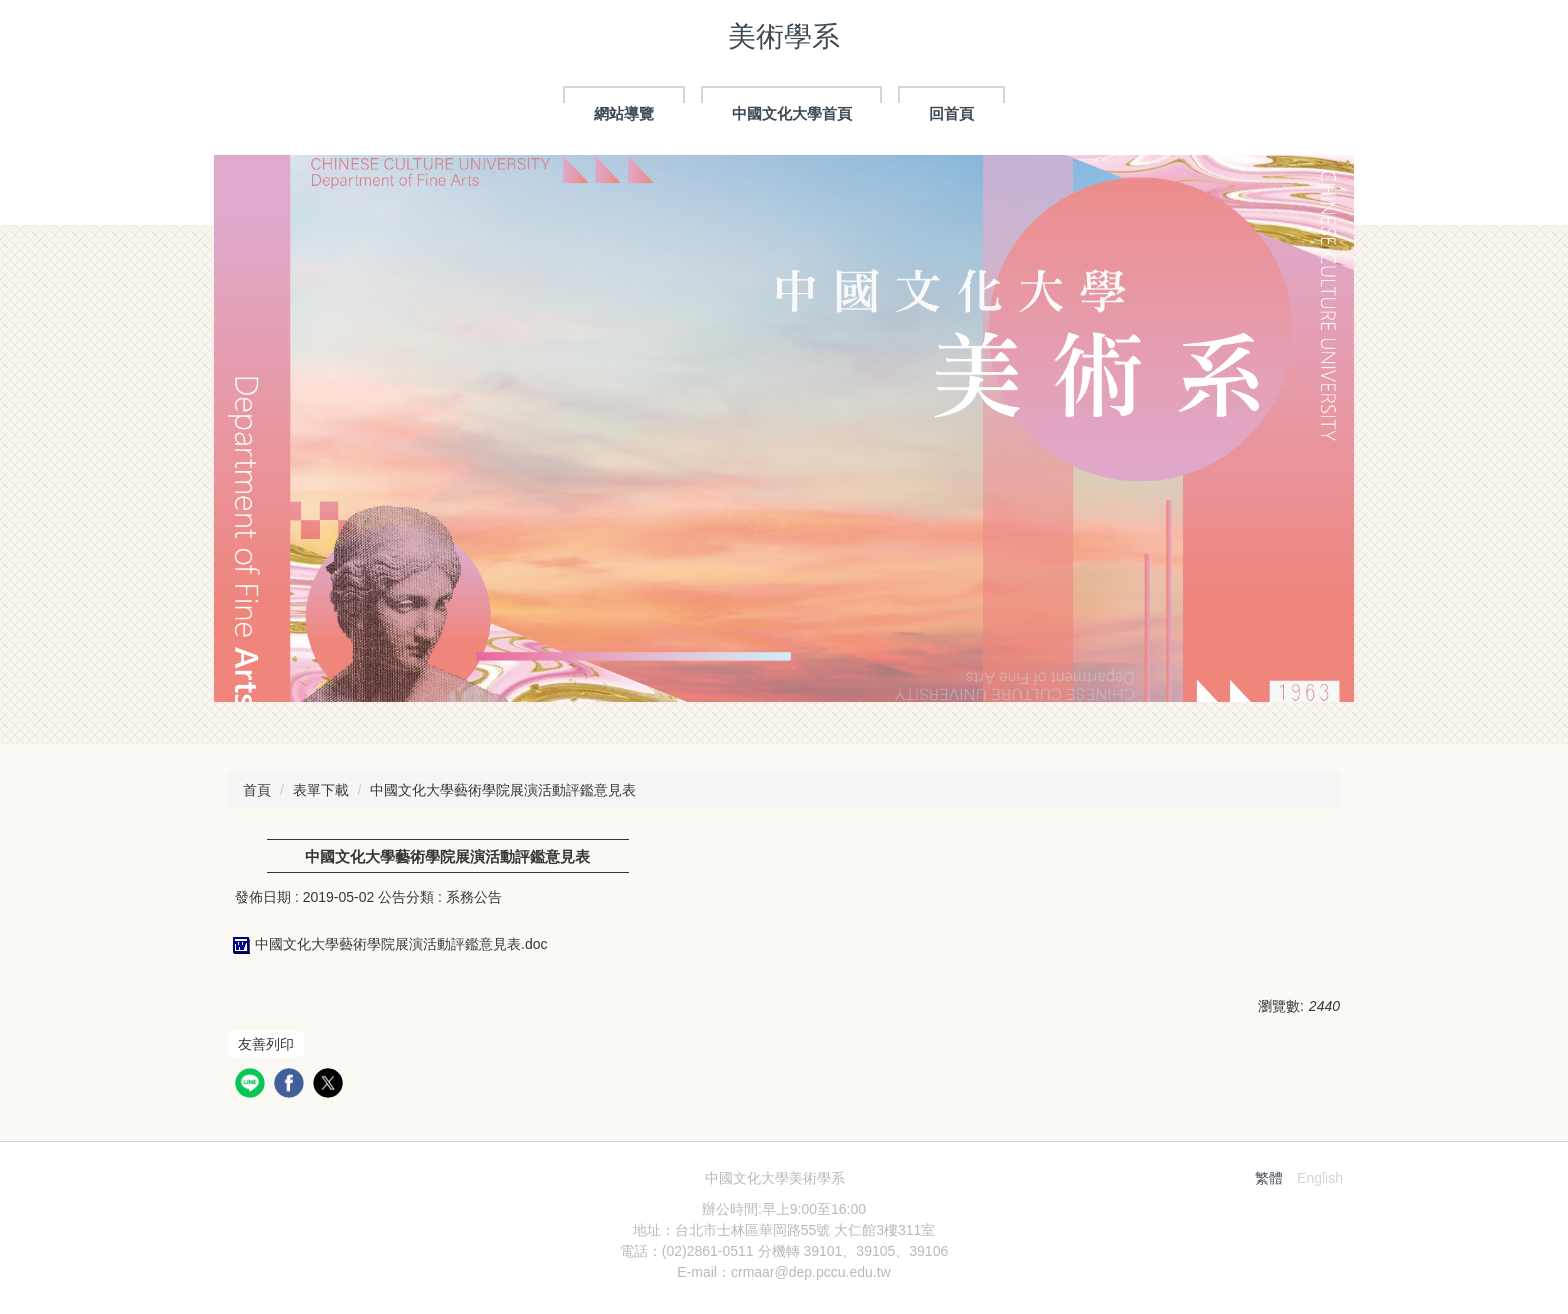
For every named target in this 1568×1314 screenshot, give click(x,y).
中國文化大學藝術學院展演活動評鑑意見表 (503, 790)
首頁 (257, 790)
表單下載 (321, 790)
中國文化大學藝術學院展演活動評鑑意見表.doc (387, 944)
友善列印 (266, 1044)
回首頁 (951, 113)
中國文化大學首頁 (792, 113)
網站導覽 (624, 113)
